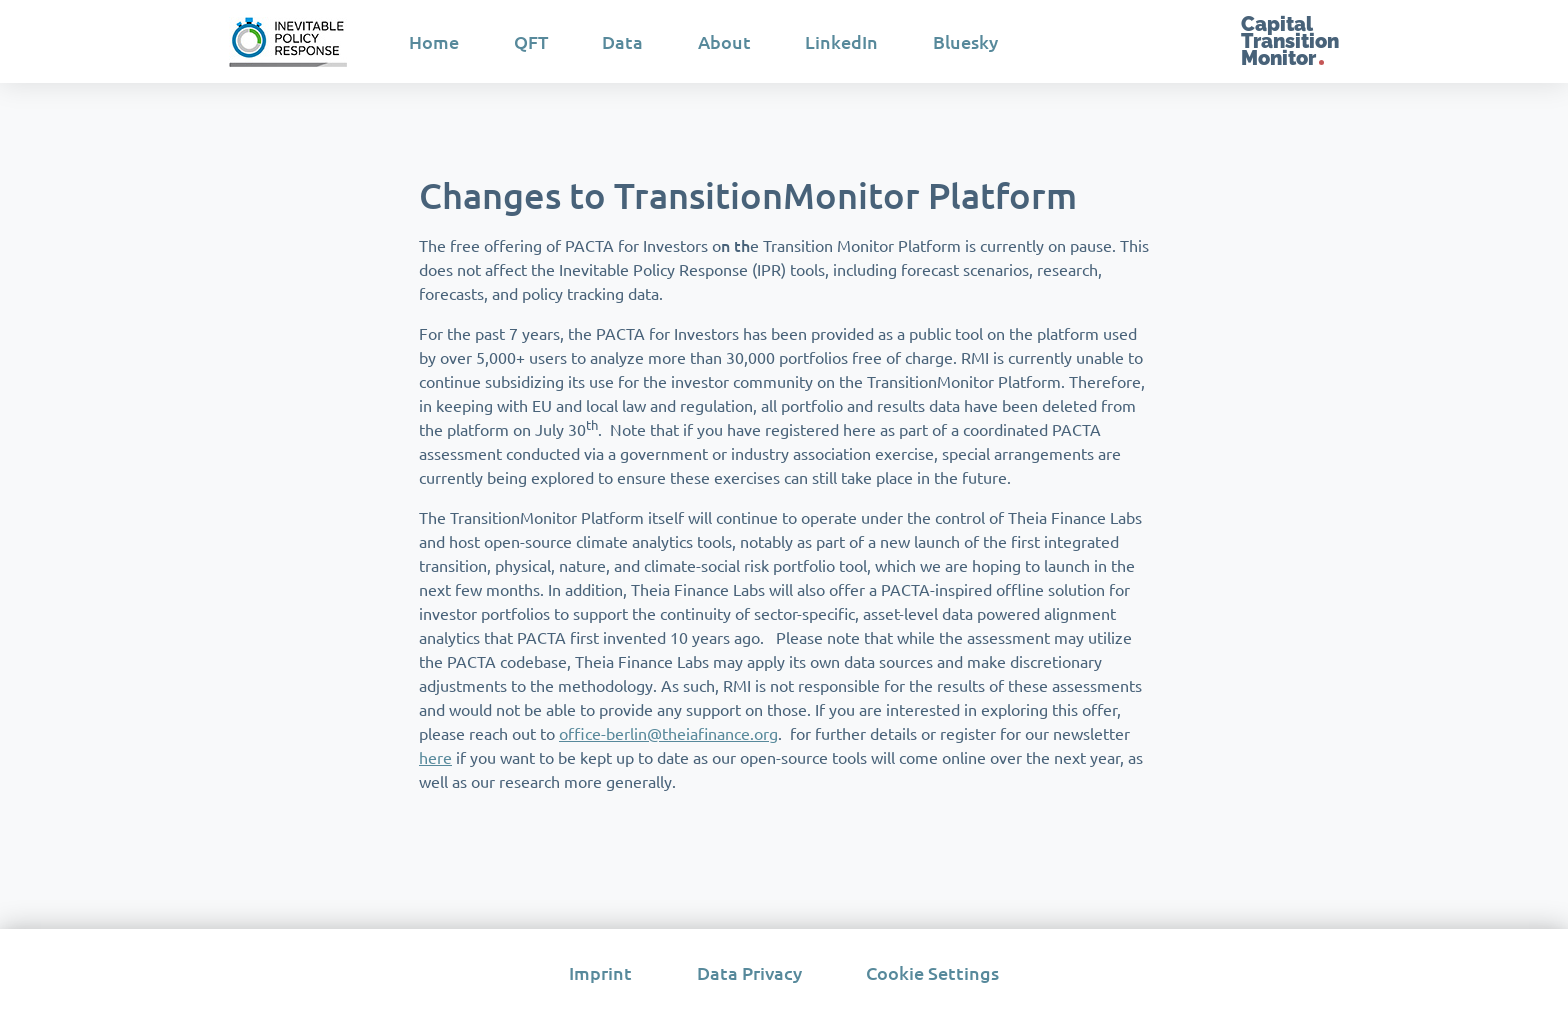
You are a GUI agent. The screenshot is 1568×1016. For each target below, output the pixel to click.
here (435, 757)
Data (622, 41)
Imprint (600, 972)
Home (434, 41)
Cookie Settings (932, 972)
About (724, 41)
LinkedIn (841, 41)
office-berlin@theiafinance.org (668, 733)
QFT (531, 41)
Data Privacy (749, 972)
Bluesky (965, 41)
